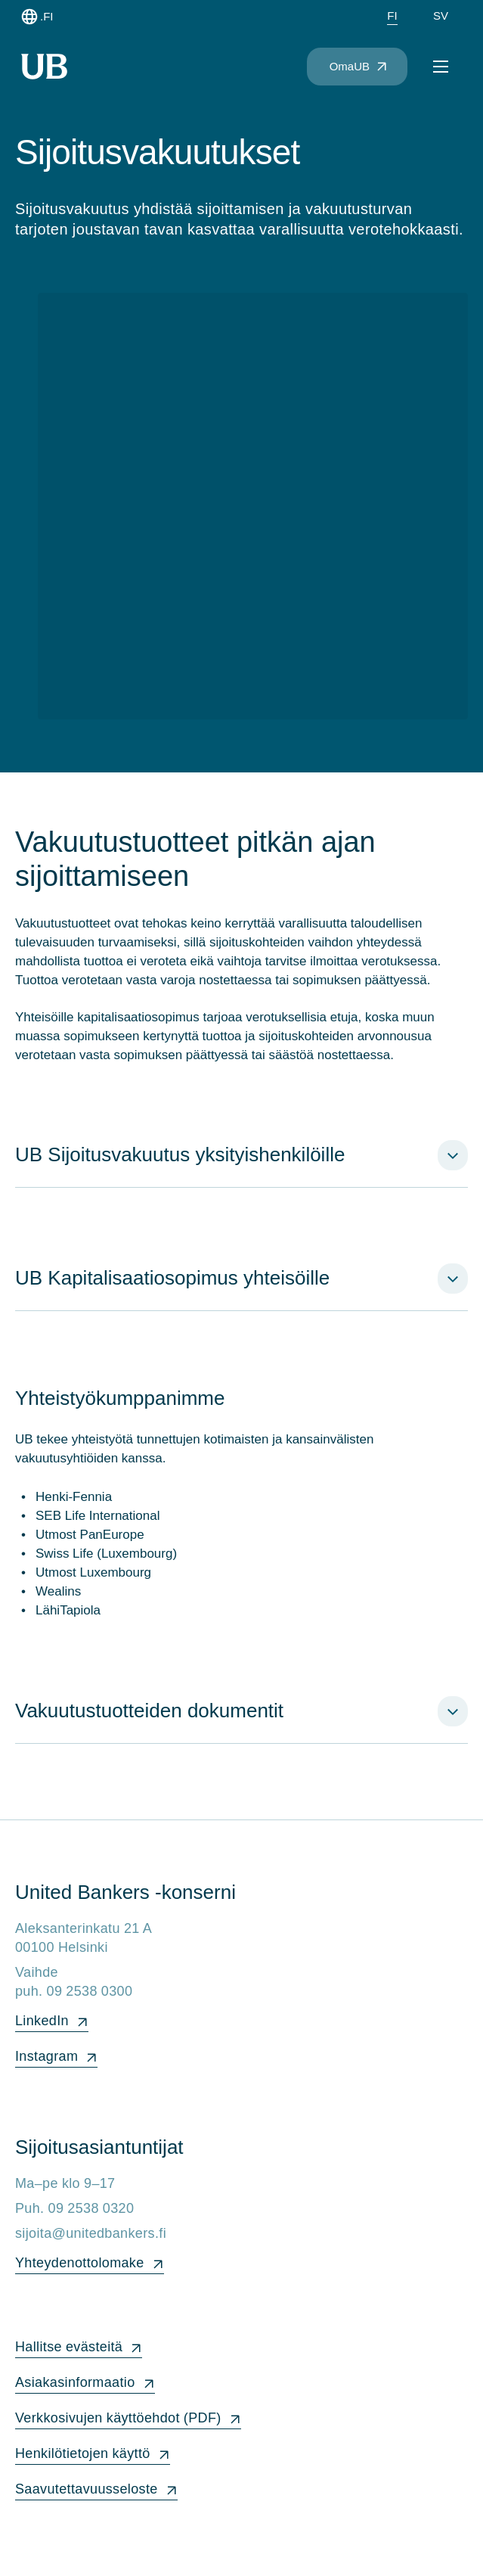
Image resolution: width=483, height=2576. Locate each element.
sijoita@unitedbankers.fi (90, 2233)
